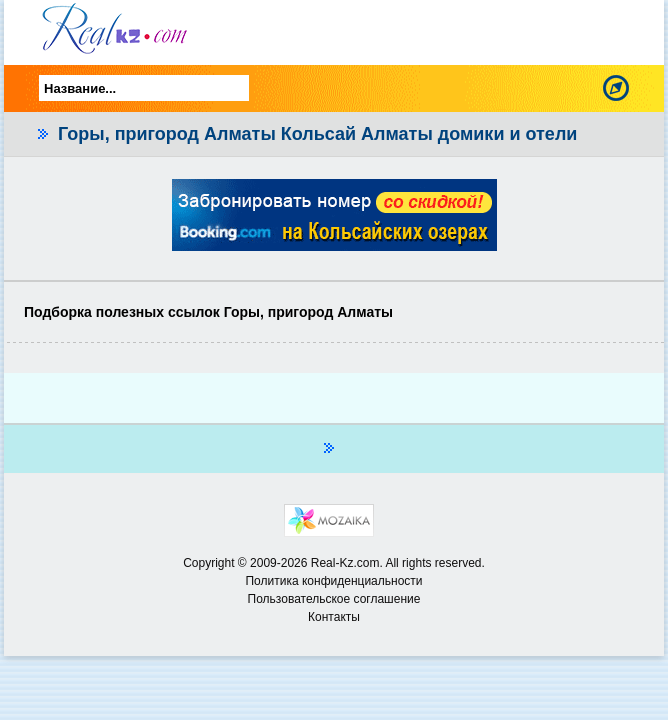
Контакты (334, 617)
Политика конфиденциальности (333, 581)
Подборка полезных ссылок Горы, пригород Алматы (208, 312)
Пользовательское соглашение (334, 599)
